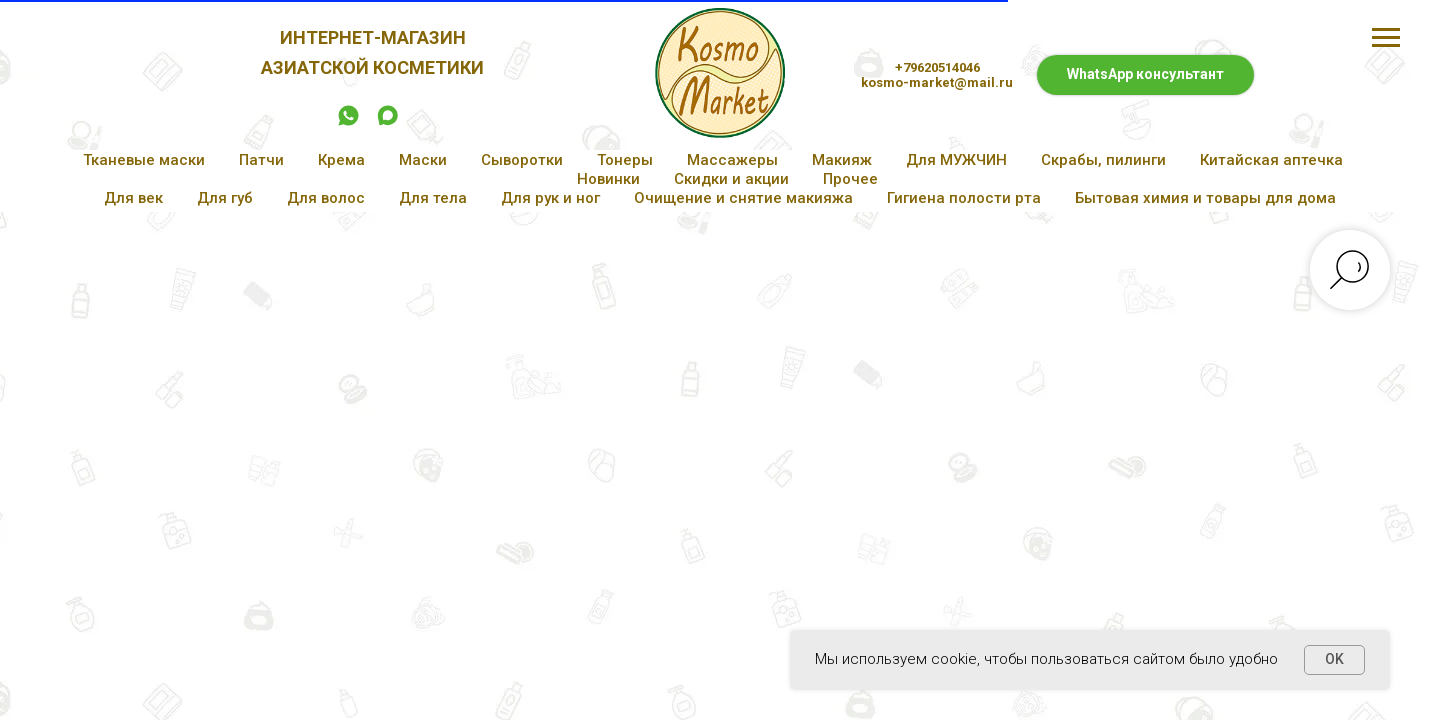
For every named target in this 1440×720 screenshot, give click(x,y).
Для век (133, 198)
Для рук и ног (550, 198)
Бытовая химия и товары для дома (1205, 198)
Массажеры (732, 160)
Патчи (261, 160)
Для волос (326, 198)
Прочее (850, 179)
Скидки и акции (731, 179)
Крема (341, 160)
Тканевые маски (144, 160)
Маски (423, 160)
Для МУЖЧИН (956, 160)
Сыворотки (522, 160)
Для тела (433, 198)
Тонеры (625, 160)
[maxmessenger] (387, 122)
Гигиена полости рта (964, 198)
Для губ (225, 198)
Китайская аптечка (1271, 160)
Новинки (608, 179)
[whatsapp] (348, 122)
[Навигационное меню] (1386, 38)
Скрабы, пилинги (1103, 160)
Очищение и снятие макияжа (743, 198)
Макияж (842, 160)
